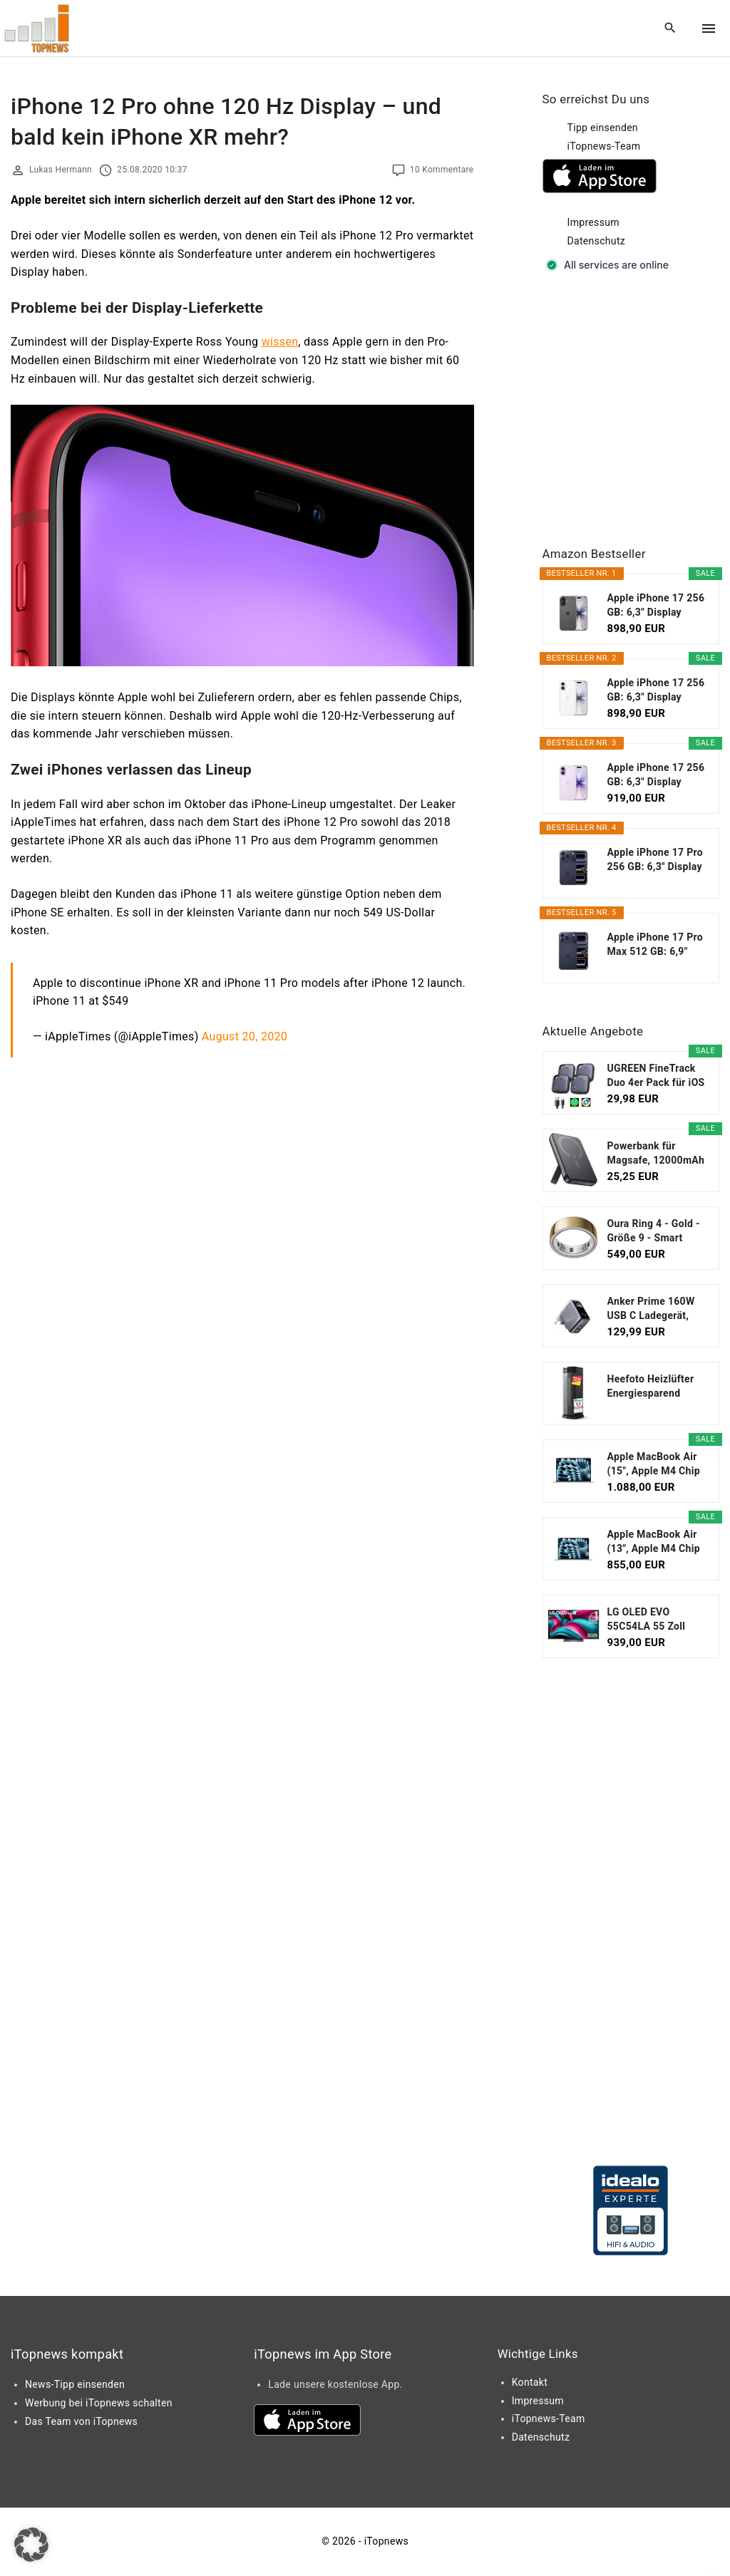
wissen (280, 341)
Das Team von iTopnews (81, 2421)
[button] (31, 2544)
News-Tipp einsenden (75, 2384)
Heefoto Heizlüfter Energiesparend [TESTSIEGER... (650, 1386)
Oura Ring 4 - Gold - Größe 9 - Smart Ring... (653, 1231)
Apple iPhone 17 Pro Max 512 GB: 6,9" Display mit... (655, 944)
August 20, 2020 (244, 1036)
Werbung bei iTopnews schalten (99, 2403)
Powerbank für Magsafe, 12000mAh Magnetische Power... (656, 1153)
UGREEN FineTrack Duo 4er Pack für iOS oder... (656, 1076)
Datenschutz (596, 241)
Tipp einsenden (602, 127)
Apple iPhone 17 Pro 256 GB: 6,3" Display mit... (655, 860)
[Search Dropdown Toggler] (670, 28)
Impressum (593, 222)
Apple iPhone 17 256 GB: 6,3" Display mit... (656, 605)
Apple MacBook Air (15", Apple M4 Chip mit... (653, 1464)
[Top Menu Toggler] (708, 28)
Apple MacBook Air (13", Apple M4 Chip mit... (653, 1542)
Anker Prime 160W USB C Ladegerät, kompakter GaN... (651, 1309)
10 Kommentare (442, 170)
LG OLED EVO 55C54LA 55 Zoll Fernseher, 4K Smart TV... (655, 1619)
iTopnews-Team (604, 146)
